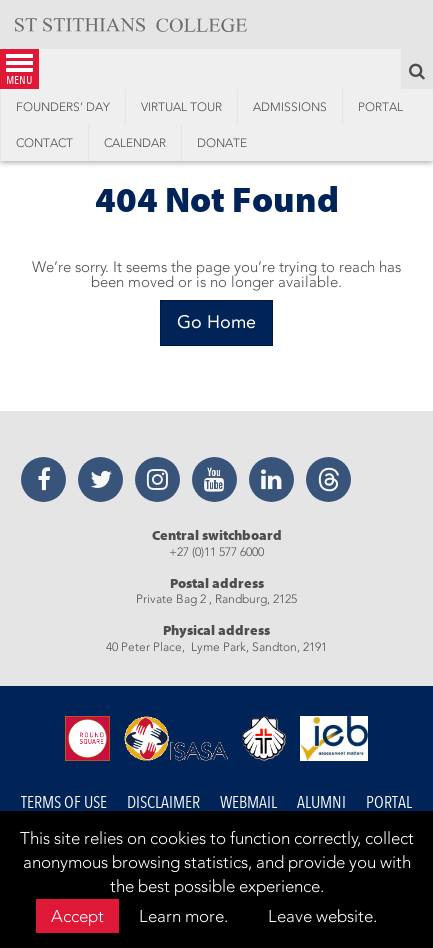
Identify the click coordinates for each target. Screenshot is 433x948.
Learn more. (183, 916)
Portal (389, 802)
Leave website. (322, 916)
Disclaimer (163, 802)
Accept (77, 916)
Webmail (248, 802)
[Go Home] (216, 323)
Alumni (321, 802)
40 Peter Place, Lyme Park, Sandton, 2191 (216, 647)
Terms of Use (64, 802)
